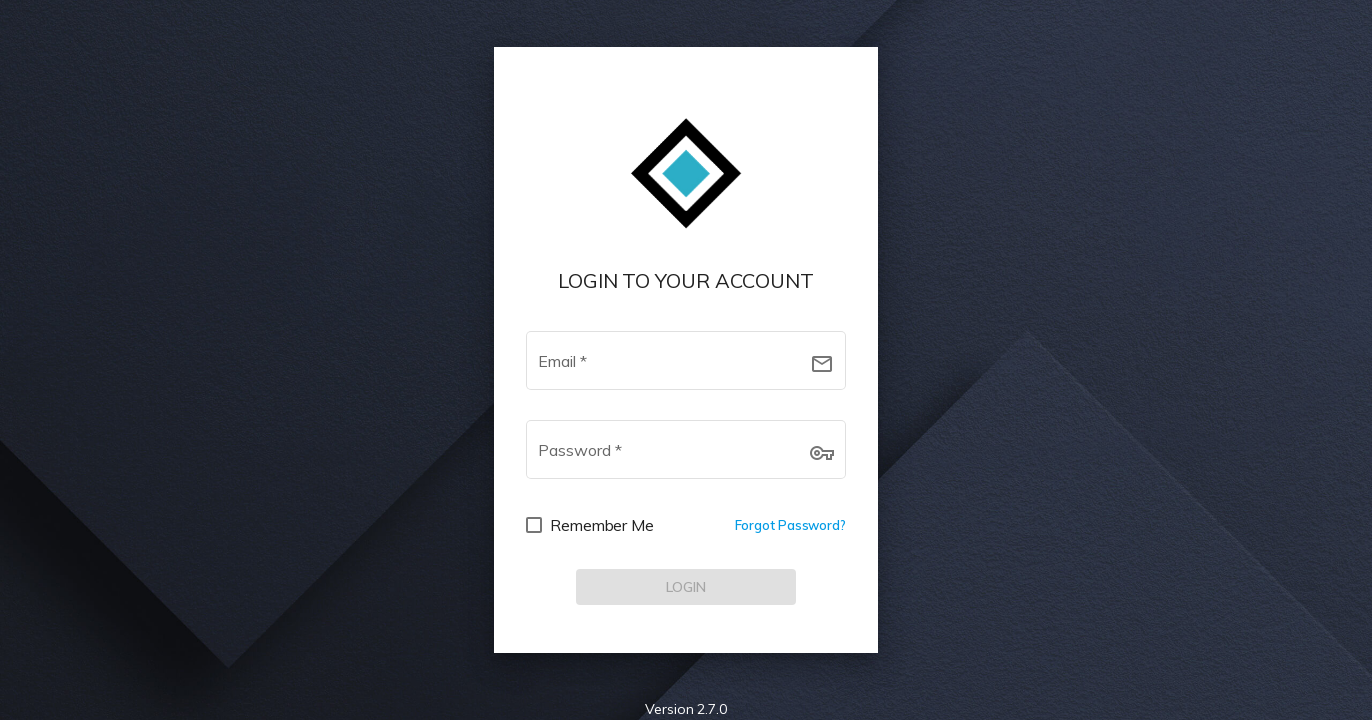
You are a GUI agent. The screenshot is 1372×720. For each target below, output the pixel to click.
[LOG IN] (686, 587)
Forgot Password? (790, 525)
